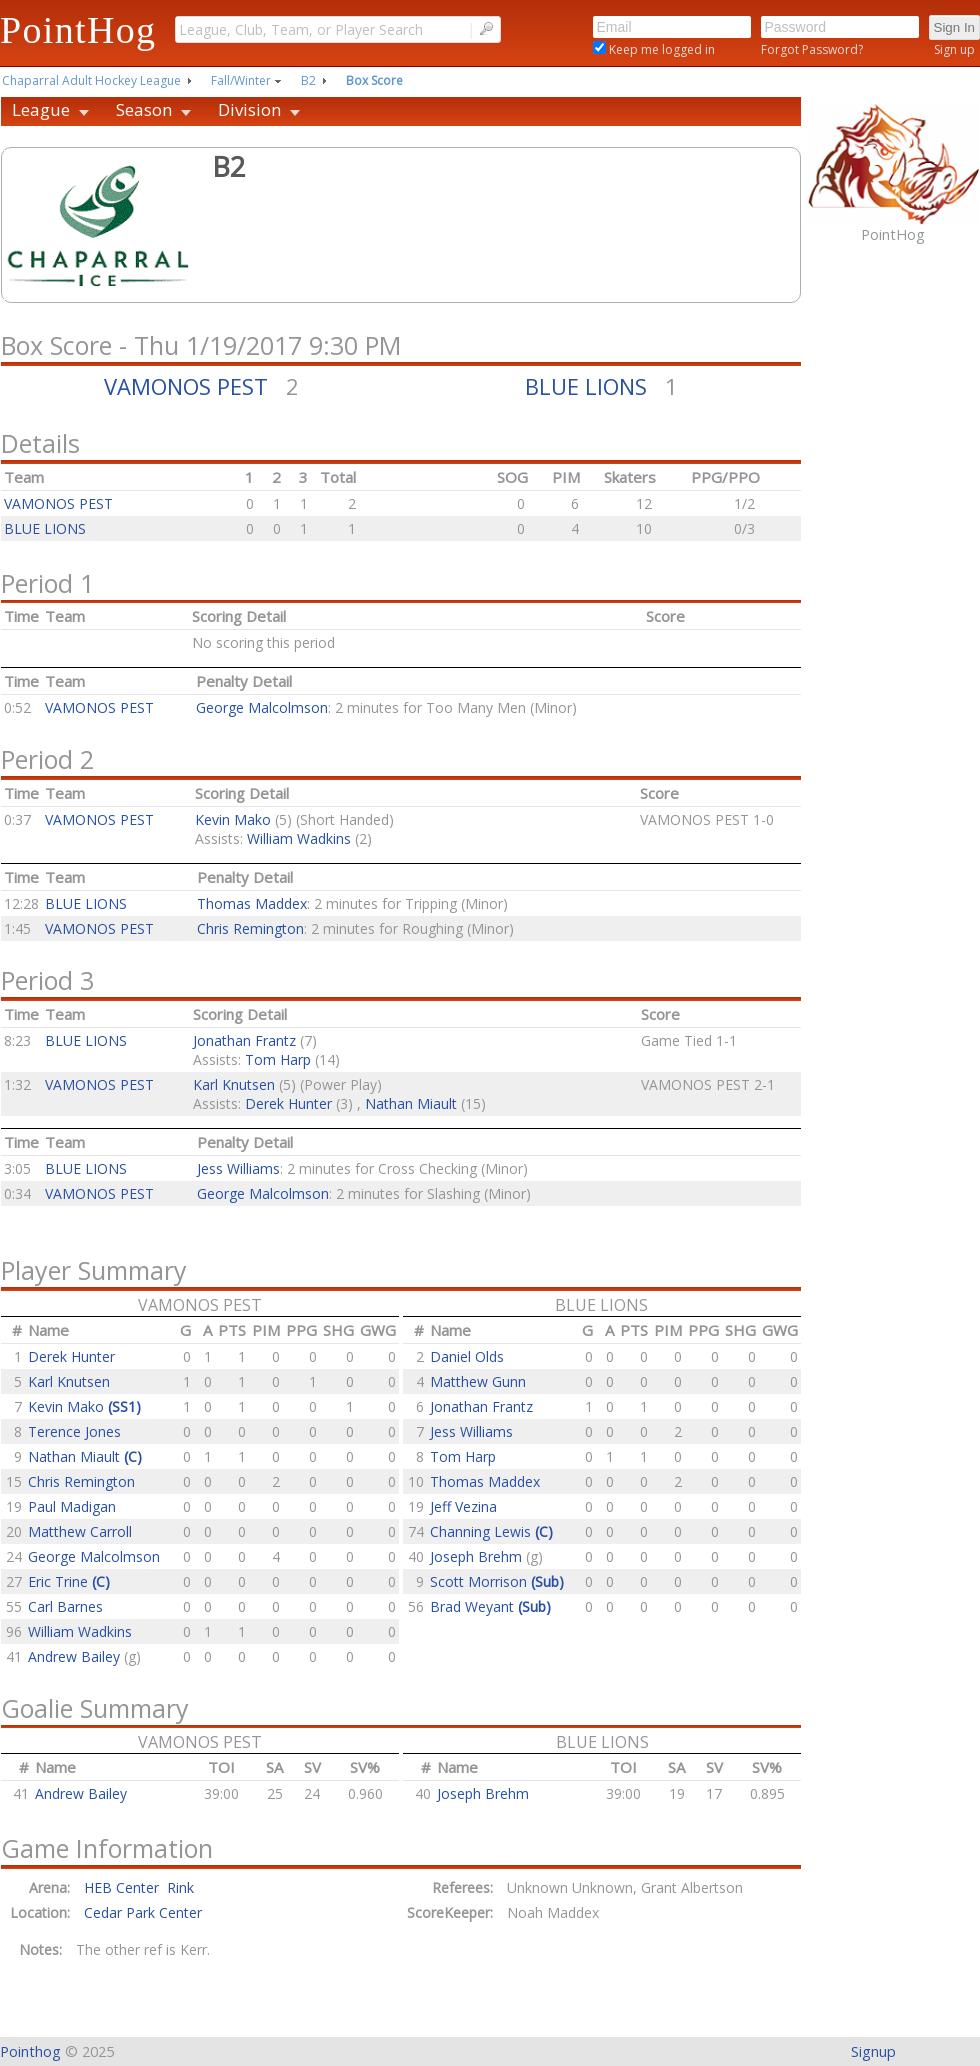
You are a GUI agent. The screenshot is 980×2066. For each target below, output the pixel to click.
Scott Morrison (497, 1581)
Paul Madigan (72, 1506)
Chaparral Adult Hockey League (91, 80)
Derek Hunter (288, 1103)
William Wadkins (299, 838)
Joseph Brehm (478, 1556)
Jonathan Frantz (244, 1040)
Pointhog (30, 2051)
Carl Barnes (65, 1606)
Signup (873, 2051)
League (41, 109)
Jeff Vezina (463, 1506)
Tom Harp (278, 1059)
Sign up (954, 49)
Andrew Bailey (76, 1656)
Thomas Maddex (252, 903)
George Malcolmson (262, 707)
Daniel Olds (467, 1356)
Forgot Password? (812, 49)
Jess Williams (238, 1168)
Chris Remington (250, 928)
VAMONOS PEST (186, 386)
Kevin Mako (233, 819)
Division (249, 109)
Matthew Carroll (80, 1531)
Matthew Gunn (478, 1381)
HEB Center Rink (139, 1887)
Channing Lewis (491, 1531)
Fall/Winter (241, 80)
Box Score (374, 80)
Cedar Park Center (143, 1912)
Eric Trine (69, 1581)
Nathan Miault (411, 1103)
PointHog (78, 30)
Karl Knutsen (234, 1084)
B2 (308, 80)
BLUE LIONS (586, 386)
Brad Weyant (490, 1606)
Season (144, 109)
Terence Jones (74, 1431)
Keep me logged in (660, 49)
